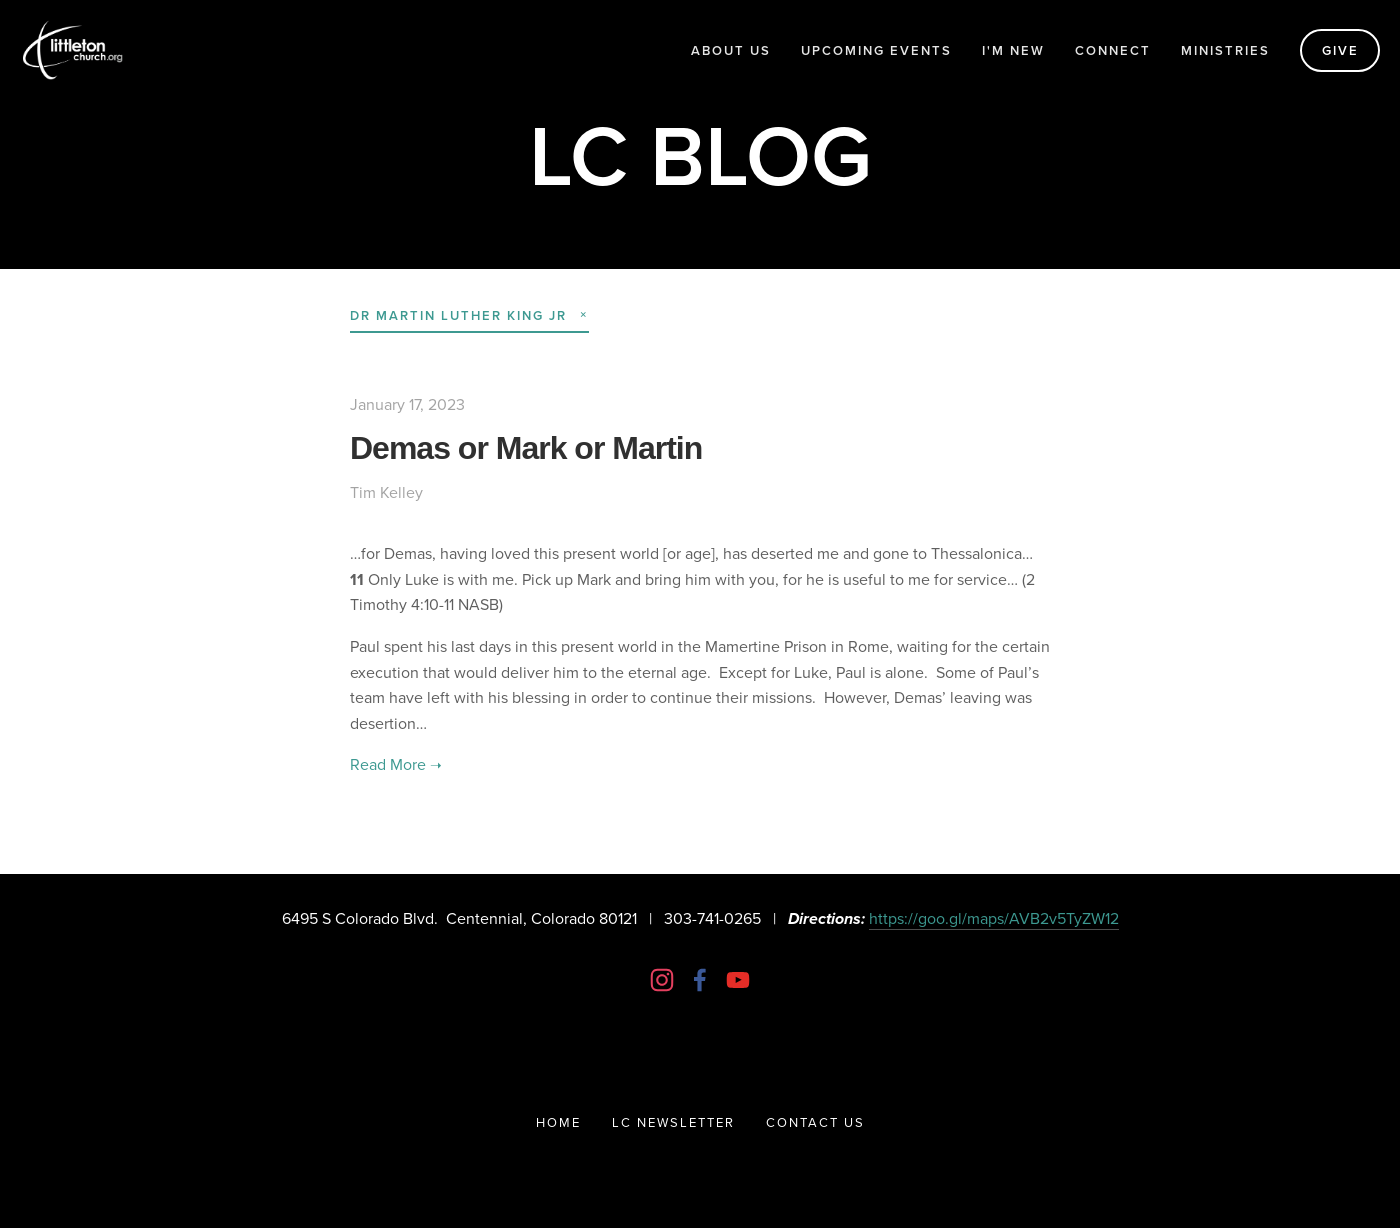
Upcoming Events (876, 50)
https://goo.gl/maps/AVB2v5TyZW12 (994, 918)
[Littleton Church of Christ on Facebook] (700, 980)
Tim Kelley (386, 492)
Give (1340, 50)
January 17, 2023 (407, 404)
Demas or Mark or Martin (526, 448)
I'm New (1013, 50)
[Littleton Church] (738, 980)
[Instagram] (662, 980)
